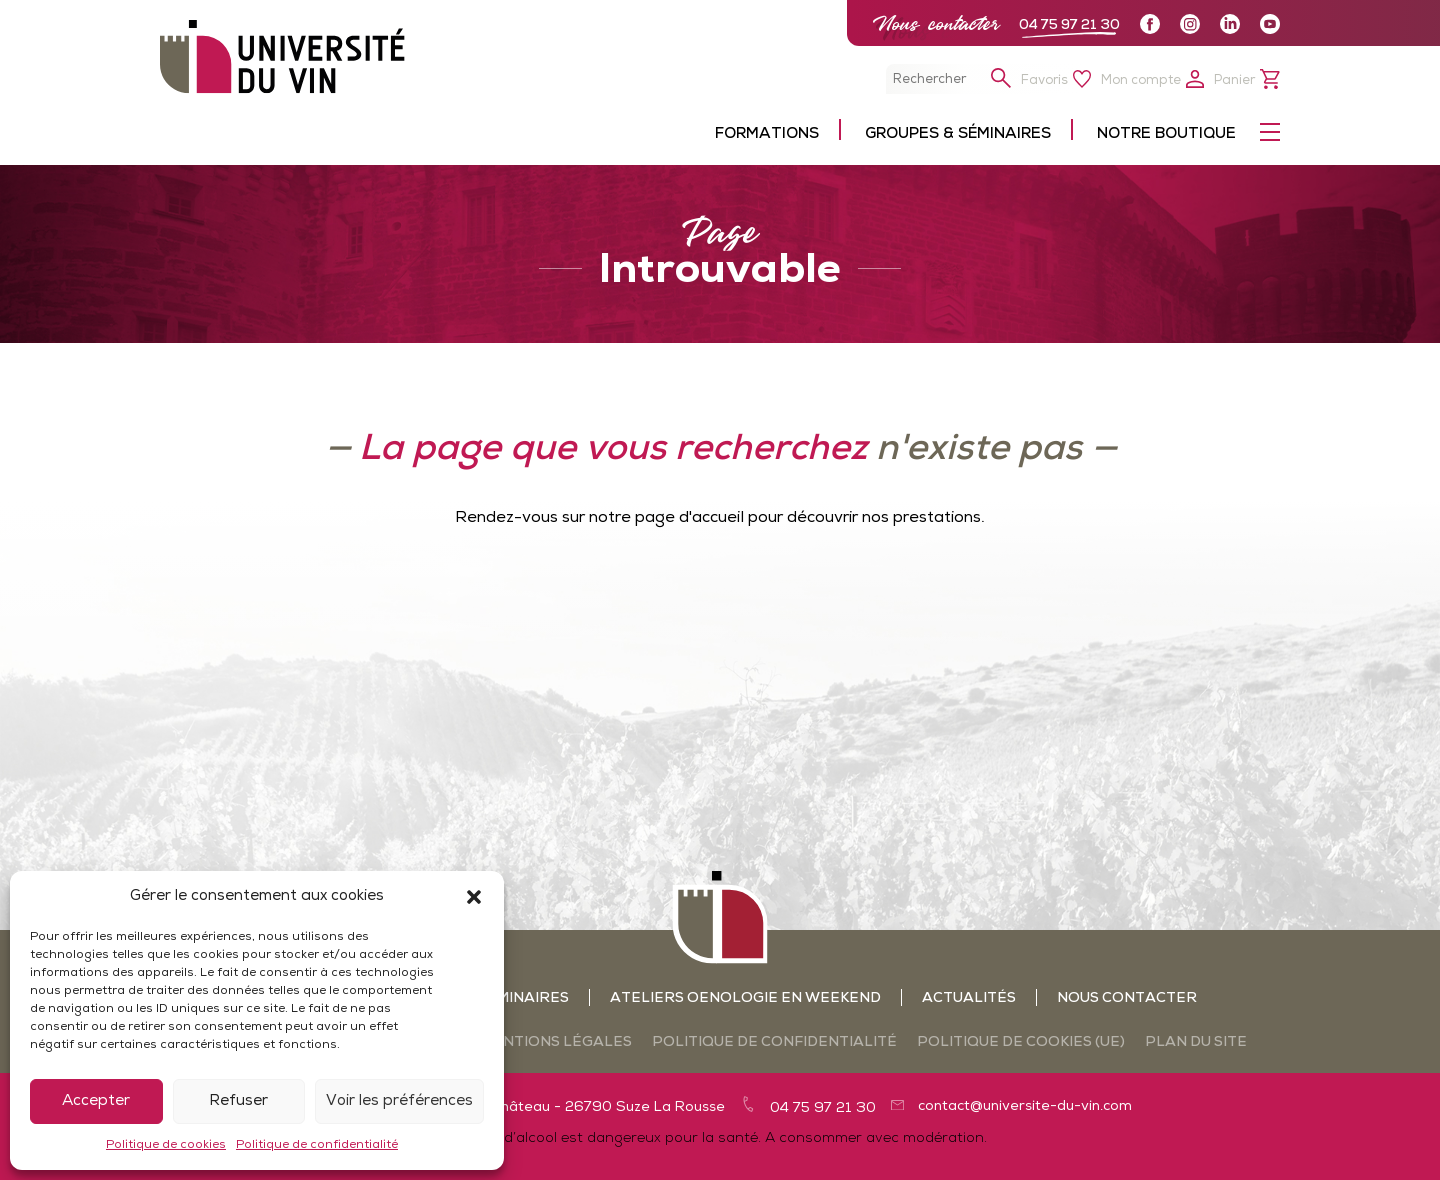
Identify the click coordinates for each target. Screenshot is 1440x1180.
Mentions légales (556, 1042)
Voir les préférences (399, 1101)
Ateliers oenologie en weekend (745, 998)
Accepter (96, 1101)
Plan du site (1196, 1042)
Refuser (238, 1101)
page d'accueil (689, 518)
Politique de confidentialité (317, 1145)
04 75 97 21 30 (1069, 25)
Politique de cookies (166, 1145)
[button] (474, 897)
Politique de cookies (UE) (1021, 1042)
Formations (767, 134)
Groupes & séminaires (958, 134)
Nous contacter (936, 23)
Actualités (969, 998)
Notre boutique (1166, 134)
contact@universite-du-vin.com (1025, 1106)
